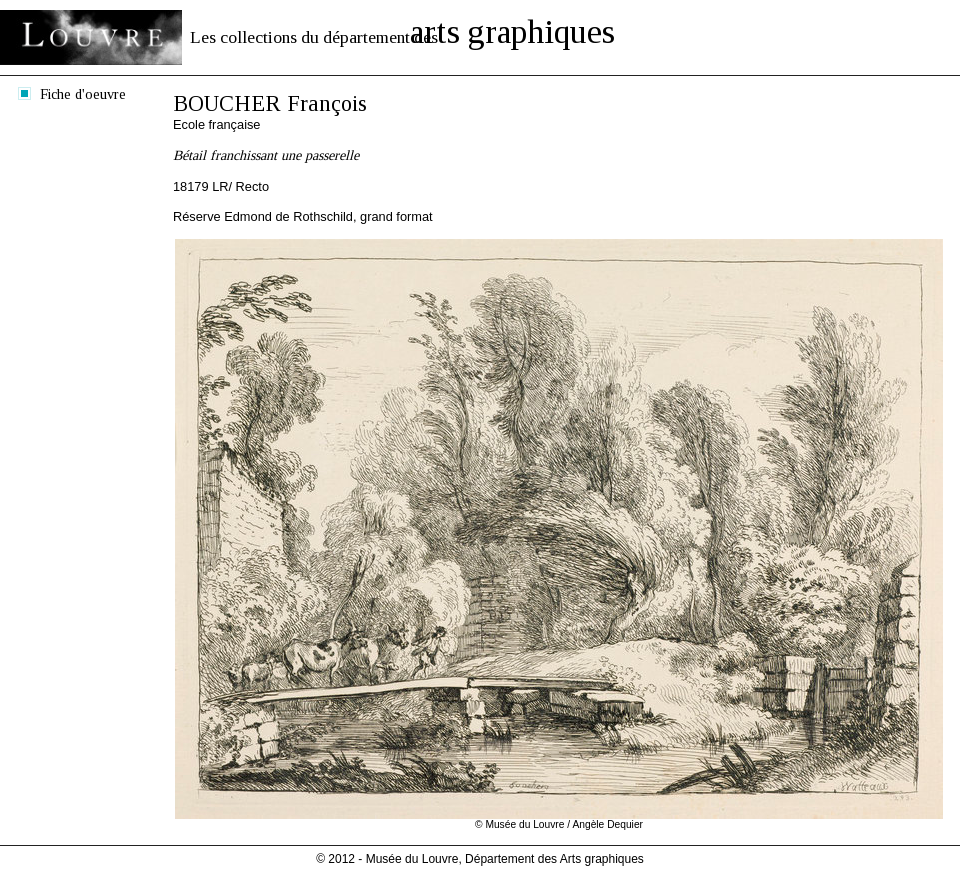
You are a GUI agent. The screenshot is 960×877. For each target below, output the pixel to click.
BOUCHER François (270, 103)
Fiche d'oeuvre (83, 94)
